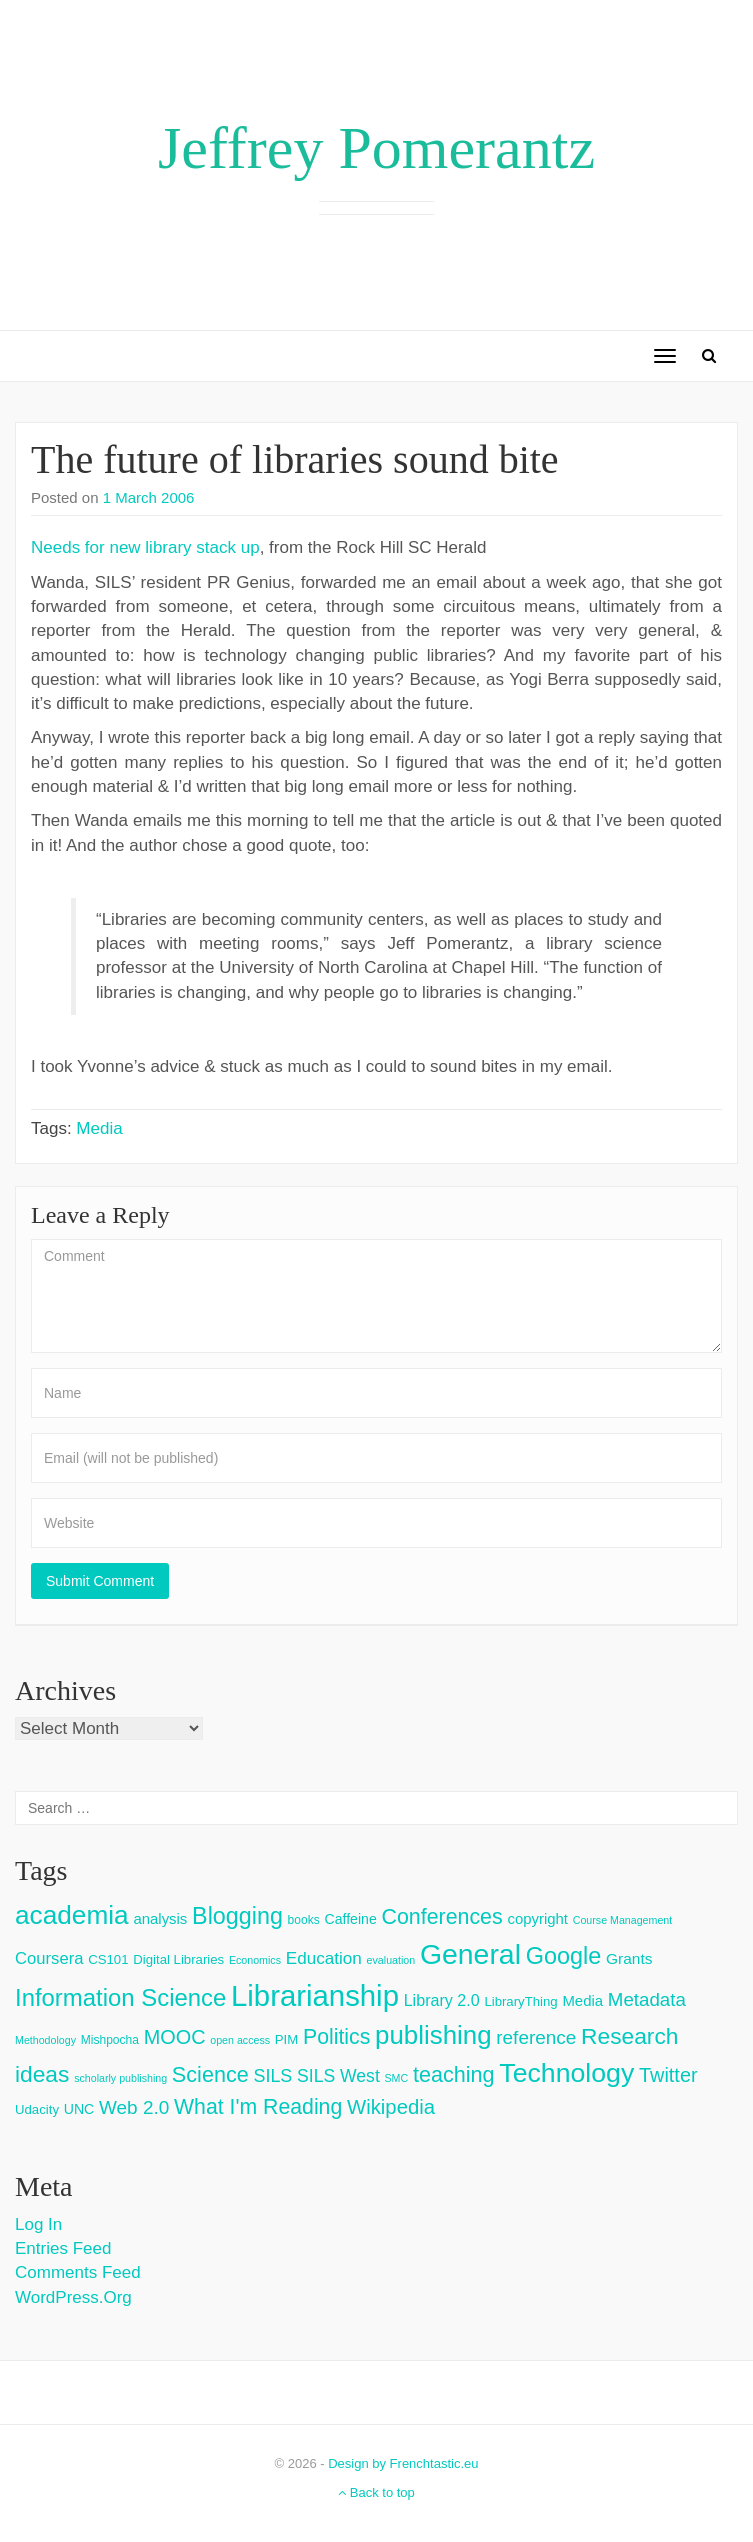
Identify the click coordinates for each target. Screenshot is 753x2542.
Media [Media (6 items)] (582, 2000)
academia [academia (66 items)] (72, 1915)
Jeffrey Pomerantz (376, 148)
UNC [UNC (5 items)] (79, 2109)
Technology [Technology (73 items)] (566, 2073)
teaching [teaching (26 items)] (454, 2074)
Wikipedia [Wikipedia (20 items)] (391, 2107)
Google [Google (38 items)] (564, 1956)
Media (99, 1128)
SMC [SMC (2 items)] (397, 2078)
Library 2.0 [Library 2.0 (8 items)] (442, 2000)
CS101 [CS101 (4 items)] (108, 1959)
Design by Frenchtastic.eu (403, 2463)
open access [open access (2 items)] (240, 2040)
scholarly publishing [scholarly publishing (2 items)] (120, 2078)
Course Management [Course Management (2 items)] (623, 1920)
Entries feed (63, 2248)
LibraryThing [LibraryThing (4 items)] (520, 2001)
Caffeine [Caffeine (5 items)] (350, 1919)
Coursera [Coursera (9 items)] (49, 1958)
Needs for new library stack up (145, 547)
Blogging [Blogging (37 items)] (237, 1916)
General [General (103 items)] (470, 1954)
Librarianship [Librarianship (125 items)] (315, 1995)
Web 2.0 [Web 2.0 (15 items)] (134, 2107)
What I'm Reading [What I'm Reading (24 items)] (258, 2107)
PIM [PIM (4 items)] (286, 2039)
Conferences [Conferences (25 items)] (441, 1917)
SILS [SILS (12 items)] (272, 2076)
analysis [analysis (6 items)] (160, 1918)
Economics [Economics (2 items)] (255, 1960)
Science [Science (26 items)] (210, 2074)
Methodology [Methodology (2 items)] (45, 2040)
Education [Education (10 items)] (324, 1958)
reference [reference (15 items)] (536, 2037)
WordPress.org (73, 2297)
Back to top (376, 2492)
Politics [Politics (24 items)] (336, 2037)
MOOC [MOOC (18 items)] (175, 2037)
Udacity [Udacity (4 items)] (37, 2109)
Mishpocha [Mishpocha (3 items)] (110, 2040)
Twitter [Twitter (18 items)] (668, 2075)
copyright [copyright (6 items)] (537, 1918)
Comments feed (78, 2272)
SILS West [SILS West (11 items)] (338, 2076)
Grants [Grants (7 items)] (629, 1958)
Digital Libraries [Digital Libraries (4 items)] (178, 1959)
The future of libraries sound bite (295, 459)
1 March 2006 (149, 497)
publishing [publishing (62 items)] (433, 2035)
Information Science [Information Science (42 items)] (120, 1997)
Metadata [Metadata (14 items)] (647, 1999)
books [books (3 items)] (304, 1920)
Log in (38, 2224)
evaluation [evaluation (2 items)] (391, 1960)
